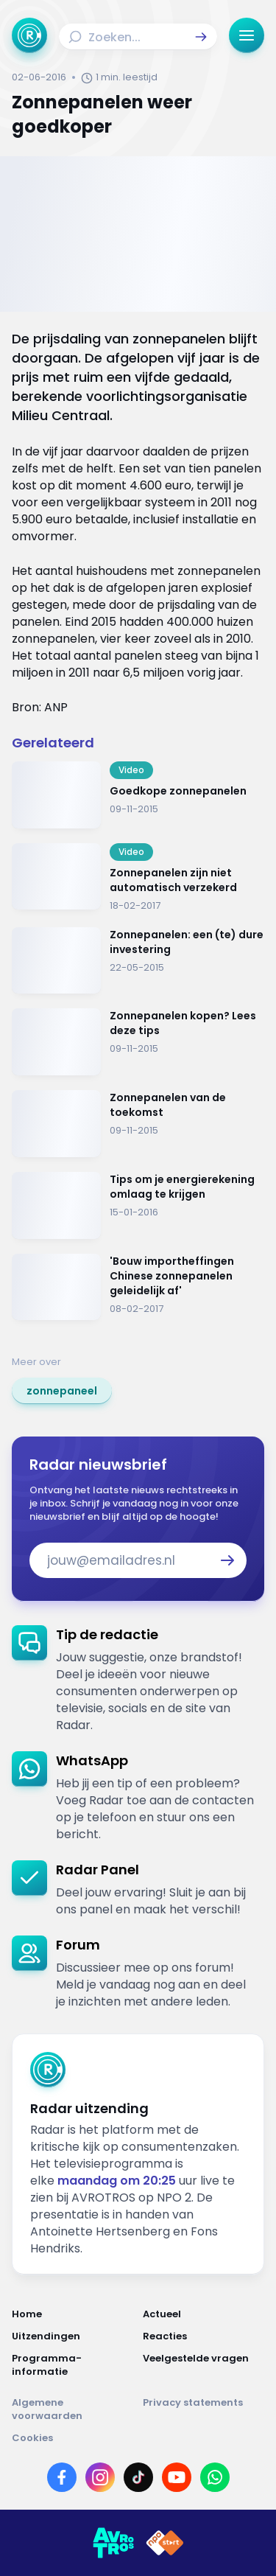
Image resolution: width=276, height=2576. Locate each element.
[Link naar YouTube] (176, 2477)
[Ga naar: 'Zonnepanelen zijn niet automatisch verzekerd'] (138, 877)
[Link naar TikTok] (138, 2477)
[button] (201, 37)
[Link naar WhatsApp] (215, 2477)
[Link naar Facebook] (62, 2477)
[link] (62, 1391)
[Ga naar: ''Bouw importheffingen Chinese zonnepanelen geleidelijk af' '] (138, 1287)
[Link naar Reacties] (204, 2336)
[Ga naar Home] (29, 35)
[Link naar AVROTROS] (113, 2542)
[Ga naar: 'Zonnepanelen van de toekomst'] (138, 1123)
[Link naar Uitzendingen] (73, 2336)
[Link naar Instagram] (100, 2477)
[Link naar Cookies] (138, 2438)
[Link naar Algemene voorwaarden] (73, 2409)
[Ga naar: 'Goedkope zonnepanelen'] (138, 794)
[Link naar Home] (73, 2314)
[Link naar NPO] (165, 2542)
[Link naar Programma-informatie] (73, 2365)
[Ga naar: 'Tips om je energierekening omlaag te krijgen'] (138, 1205)
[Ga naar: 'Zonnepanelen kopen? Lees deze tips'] (138, 1041)
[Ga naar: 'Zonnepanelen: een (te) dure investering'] (138, 960)
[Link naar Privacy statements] (204, 2409)
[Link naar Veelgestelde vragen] (204, 2365)
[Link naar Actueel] (204, 2314)
